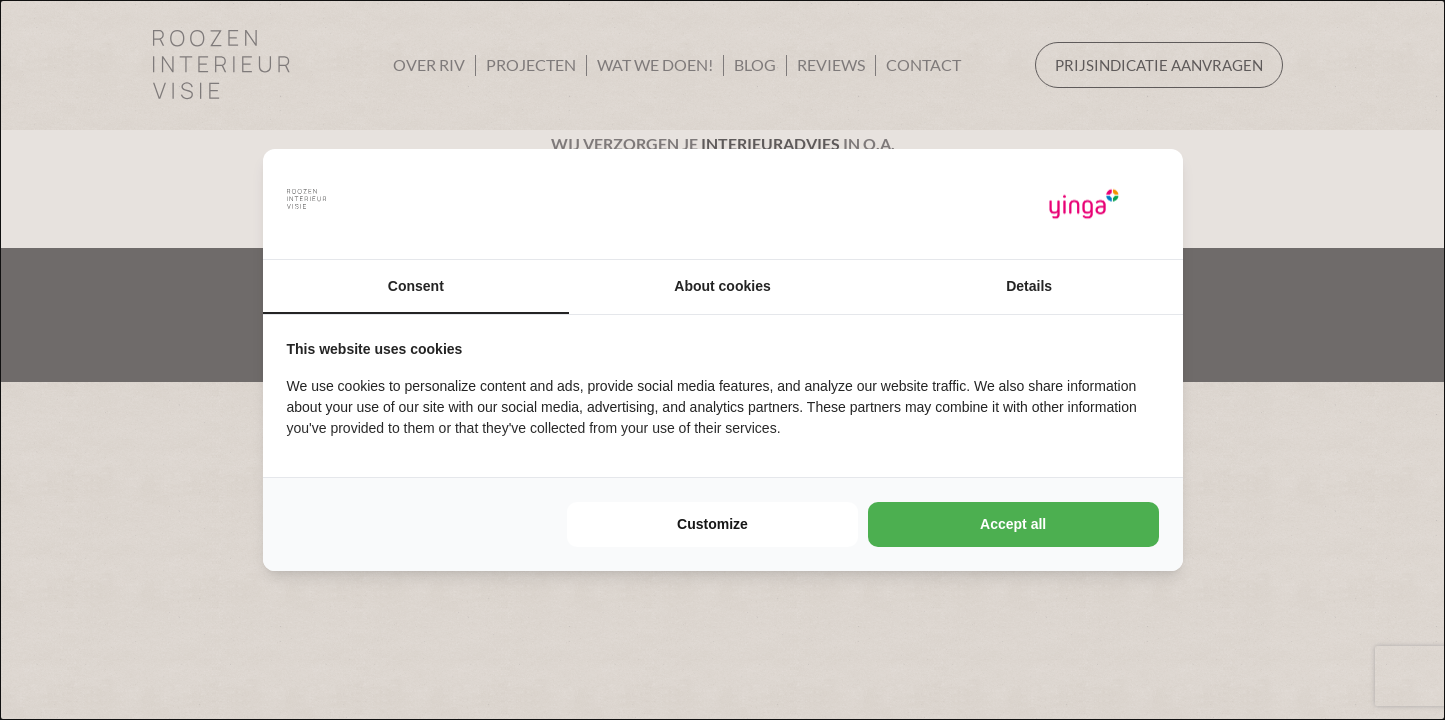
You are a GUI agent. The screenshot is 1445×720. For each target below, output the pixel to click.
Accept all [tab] (1013, 524)
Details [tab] (1029, 286)
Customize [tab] (712, 524)
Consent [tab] (416, 286)
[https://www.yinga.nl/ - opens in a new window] (1084, 204)
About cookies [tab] (722, 286)
